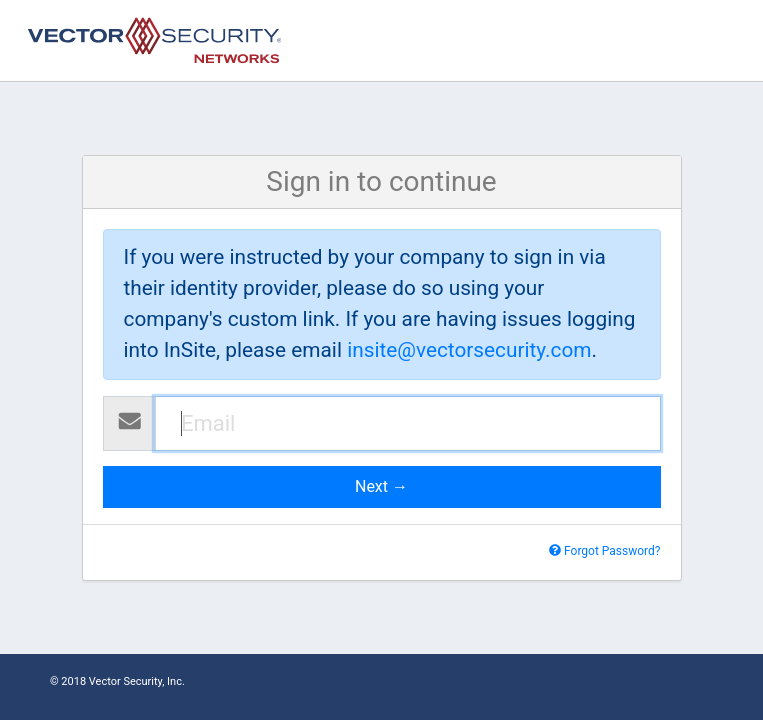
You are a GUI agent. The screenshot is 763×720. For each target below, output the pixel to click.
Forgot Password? (604, 551)
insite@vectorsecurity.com (469, 350)
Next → (381, 486)
